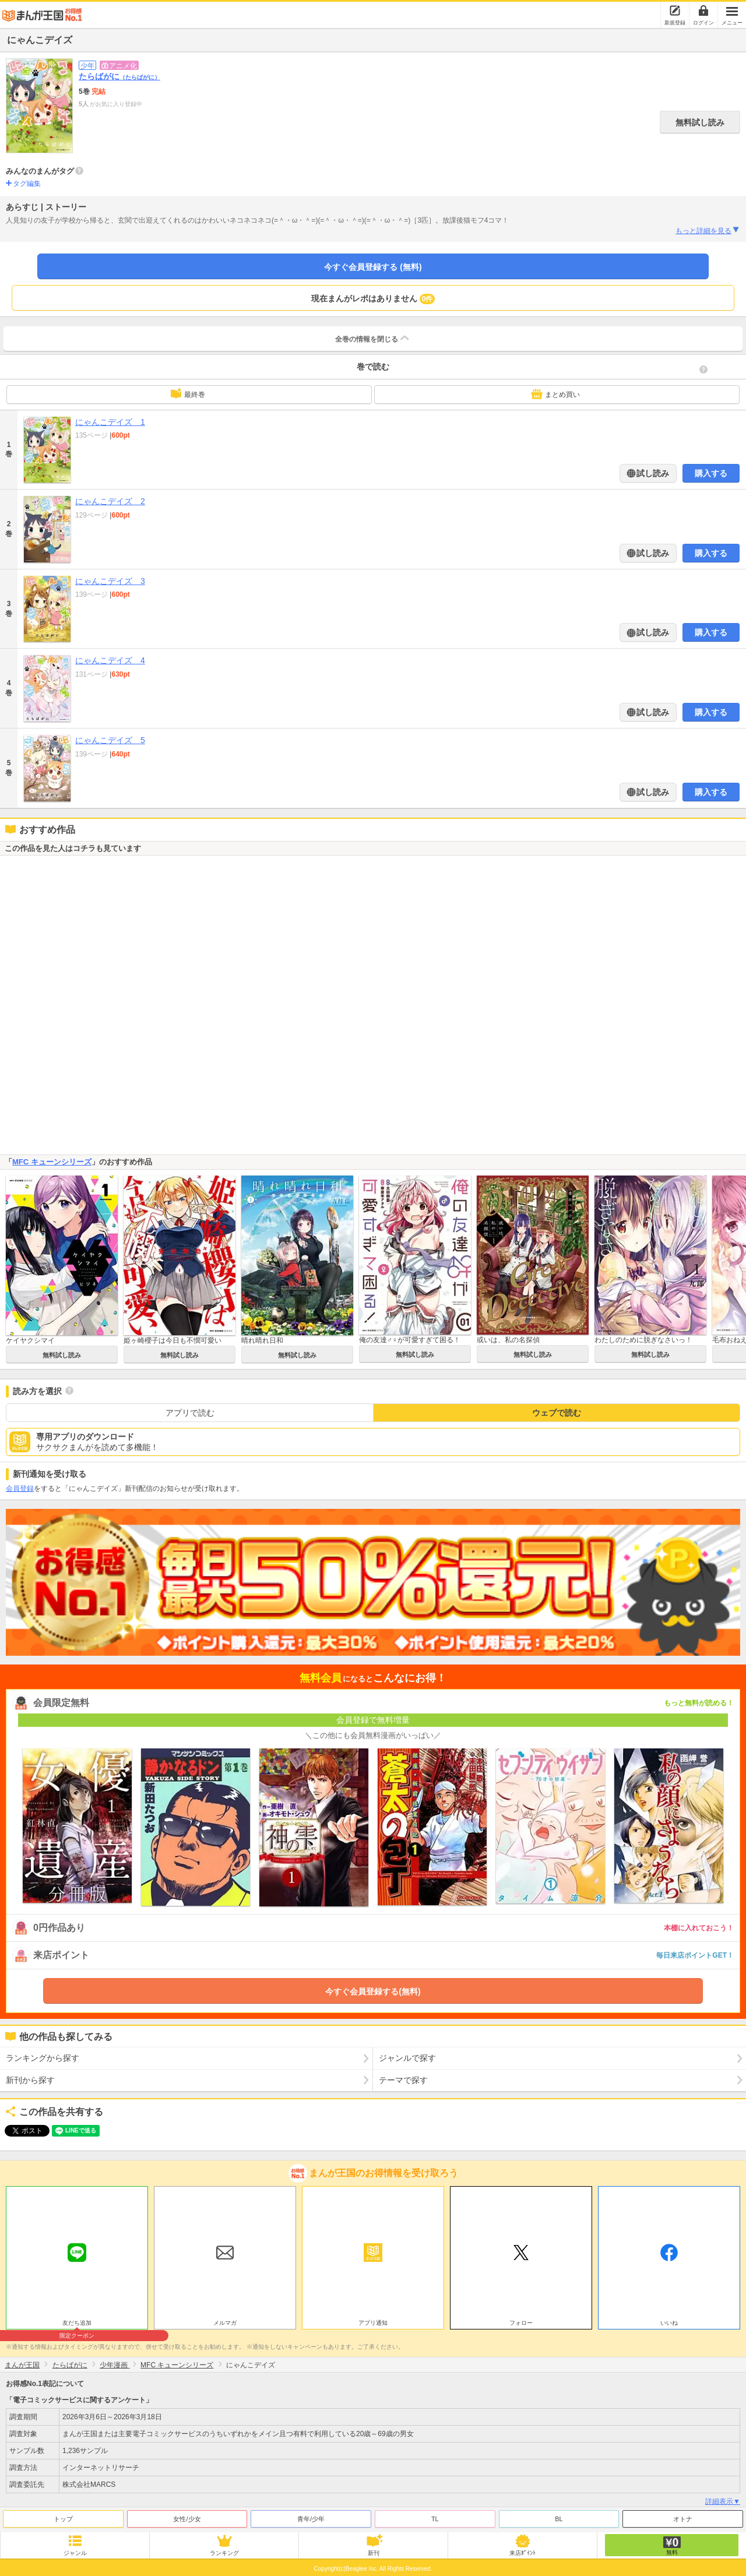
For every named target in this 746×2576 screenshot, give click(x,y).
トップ (63, 2518)
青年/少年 (311, 2518)
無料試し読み (699, 122)
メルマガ (225, 2323)
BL (558, 2518)
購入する (711, 473)
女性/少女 (186, 2518)
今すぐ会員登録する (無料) (372, 267)
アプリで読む (190, 1412)
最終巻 (187, 393)
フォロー (521, 2323)
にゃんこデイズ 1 (110, 422)
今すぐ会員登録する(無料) (372, 1991)
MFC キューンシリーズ (52, 1161)
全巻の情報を (373, 338)
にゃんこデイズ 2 (110, 501)
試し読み (652, 473)
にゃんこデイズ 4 (110, 660)
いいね (669, 2323)
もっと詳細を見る (707, 230)
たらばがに (119, 76)
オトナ (682, 2518)
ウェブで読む (556, 1412)
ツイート (21, 2130)
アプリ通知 (373, 2323)
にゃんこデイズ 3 (110, 581)
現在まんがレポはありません (373, 299)
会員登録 (20, 1488)
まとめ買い (555, 394)
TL (435, 2518)
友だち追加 (76, 2324)
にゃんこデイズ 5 (110, 740)
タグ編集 (27, 184)
